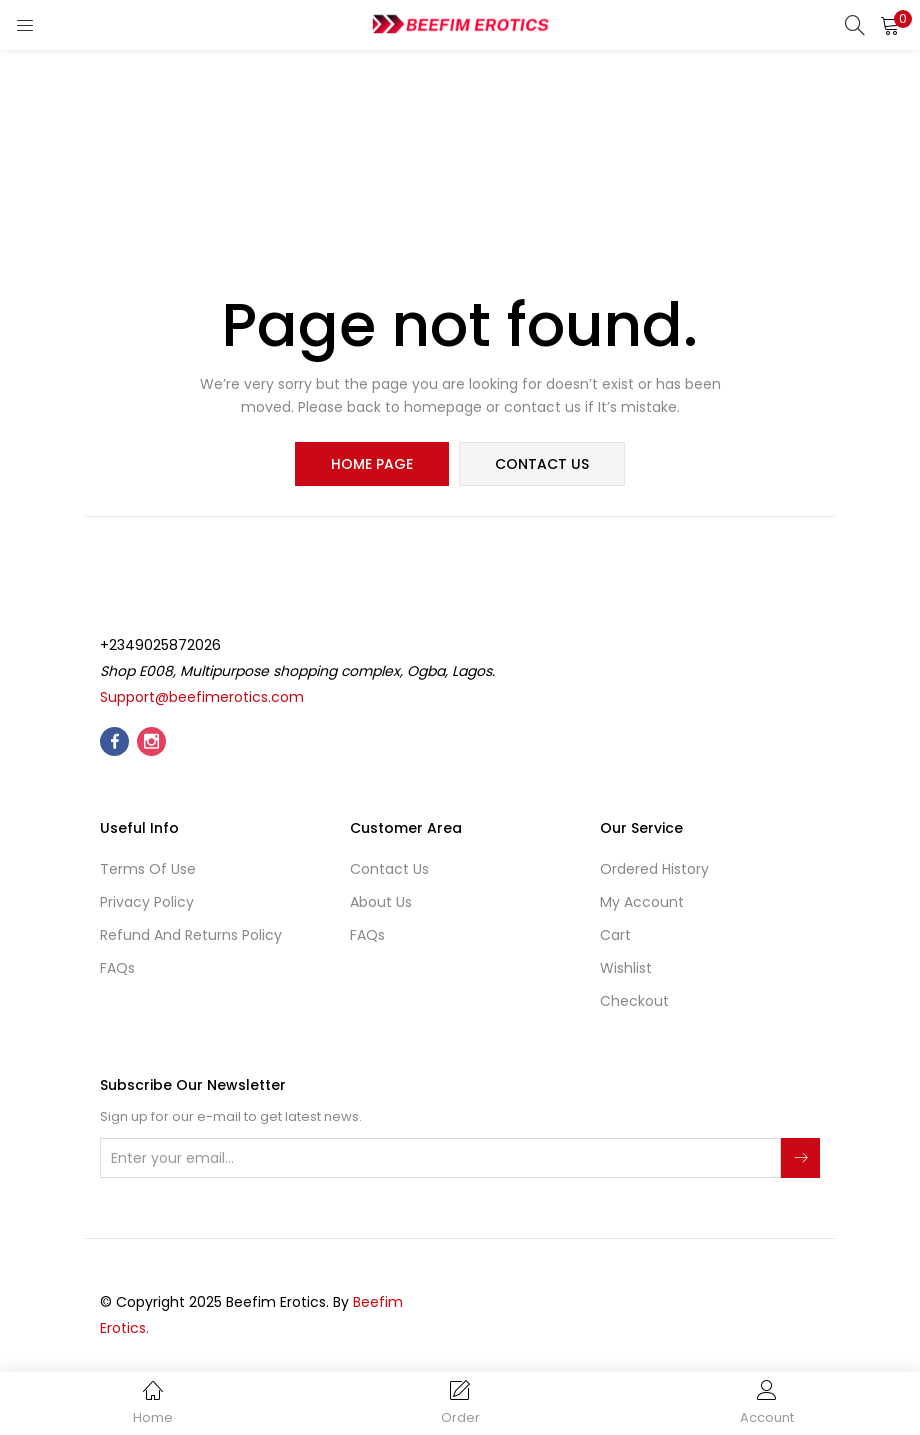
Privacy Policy (147, 902)
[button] (890, 25)
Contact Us (389, 869)
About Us (381, 902)
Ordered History (654, 869)
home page (372, 464)
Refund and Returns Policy (191, 935)
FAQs (117, 968)
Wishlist (626, 968)
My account (642, 902)
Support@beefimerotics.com (202, 697)
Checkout (634, 1001)
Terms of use (148, 869)
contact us (542, 464)
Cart (615, 935)
